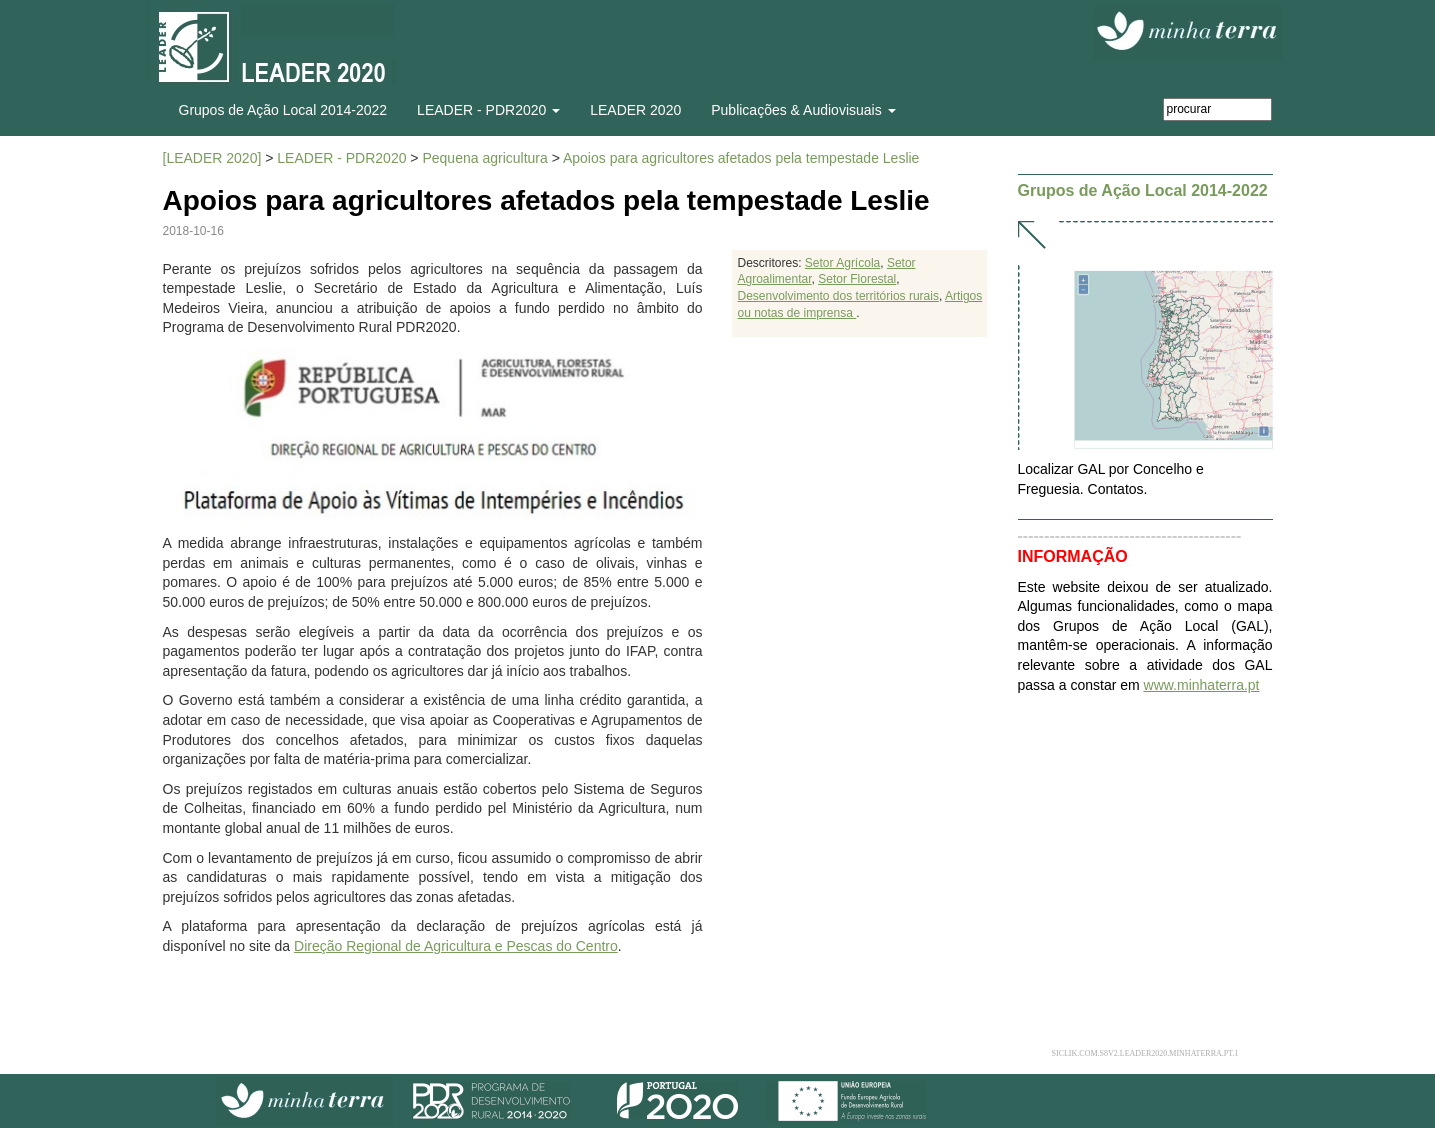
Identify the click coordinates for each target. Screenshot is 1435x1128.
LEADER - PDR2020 (341, 158)
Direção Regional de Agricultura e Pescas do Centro (456, 946)
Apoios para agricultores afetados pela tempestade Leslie (741, 158)
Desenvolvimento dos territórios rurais (837, 296)
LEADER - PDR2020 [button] (488, 110)
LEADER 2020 (635, 110)
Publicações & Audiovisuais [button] (803, 110)
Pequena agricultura (484, 158)
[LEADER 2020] (212, 158)
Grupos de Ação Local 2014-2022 (283, 110)
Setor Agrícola (842, 263)
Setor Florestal (857, 279)
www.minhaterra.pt (1202, 685)
